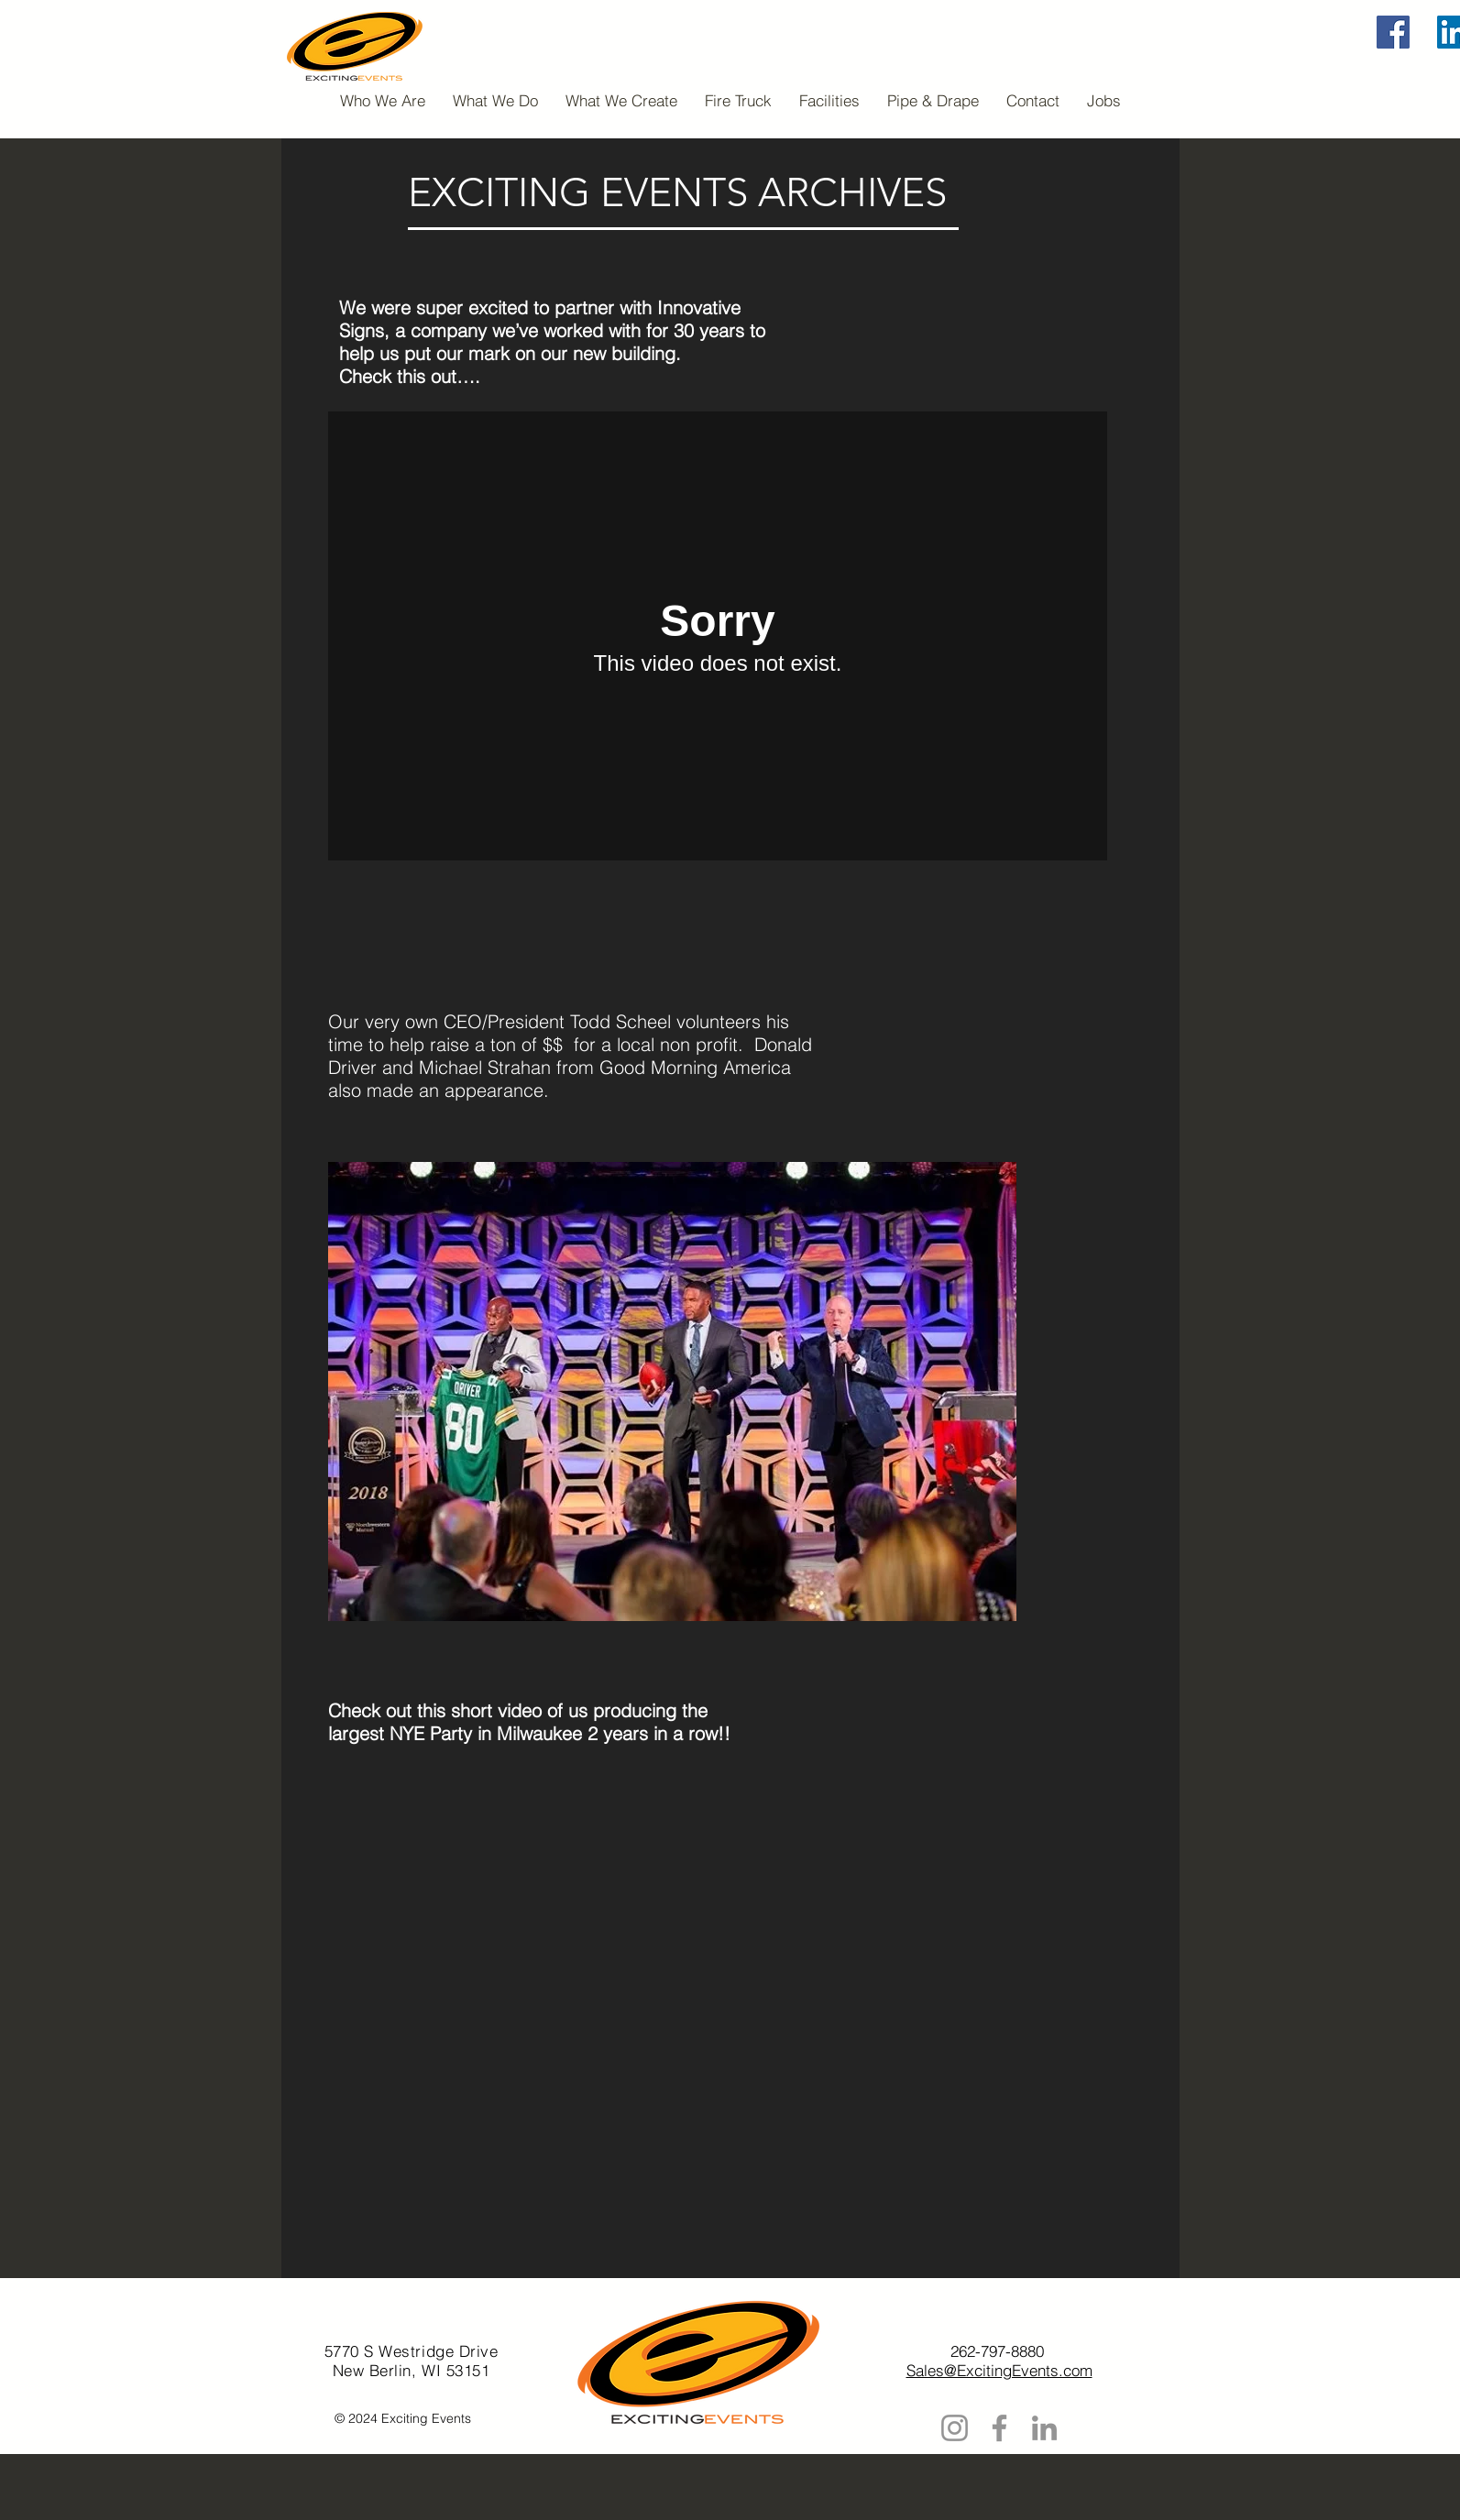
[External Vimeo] (717, 635)
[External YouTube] (710, 2031)
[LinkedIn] (1044, 2428)
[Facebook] (1393, 32)
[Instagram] (954, 2428)
